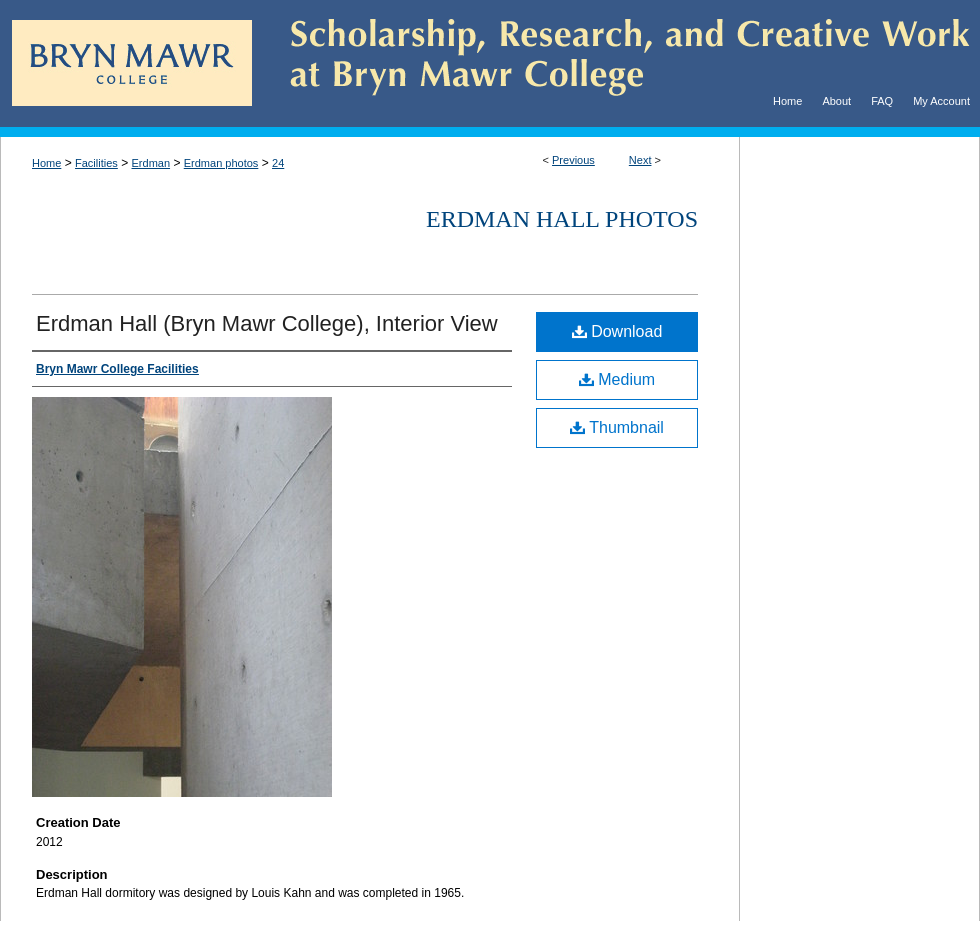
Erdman (151, 163)
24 (278, 163)
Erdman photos (221, 163)
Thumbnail (617, 427)
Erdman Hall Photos (562, 219)
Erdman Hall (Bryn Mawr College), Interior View (267, 323)
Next (640, 160)
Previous (573, 160)
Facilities (96, 163)
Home (46, 163)
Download (617, 331)
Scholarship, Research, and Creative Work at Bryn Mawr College (616, 63)
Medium (617, 379)
